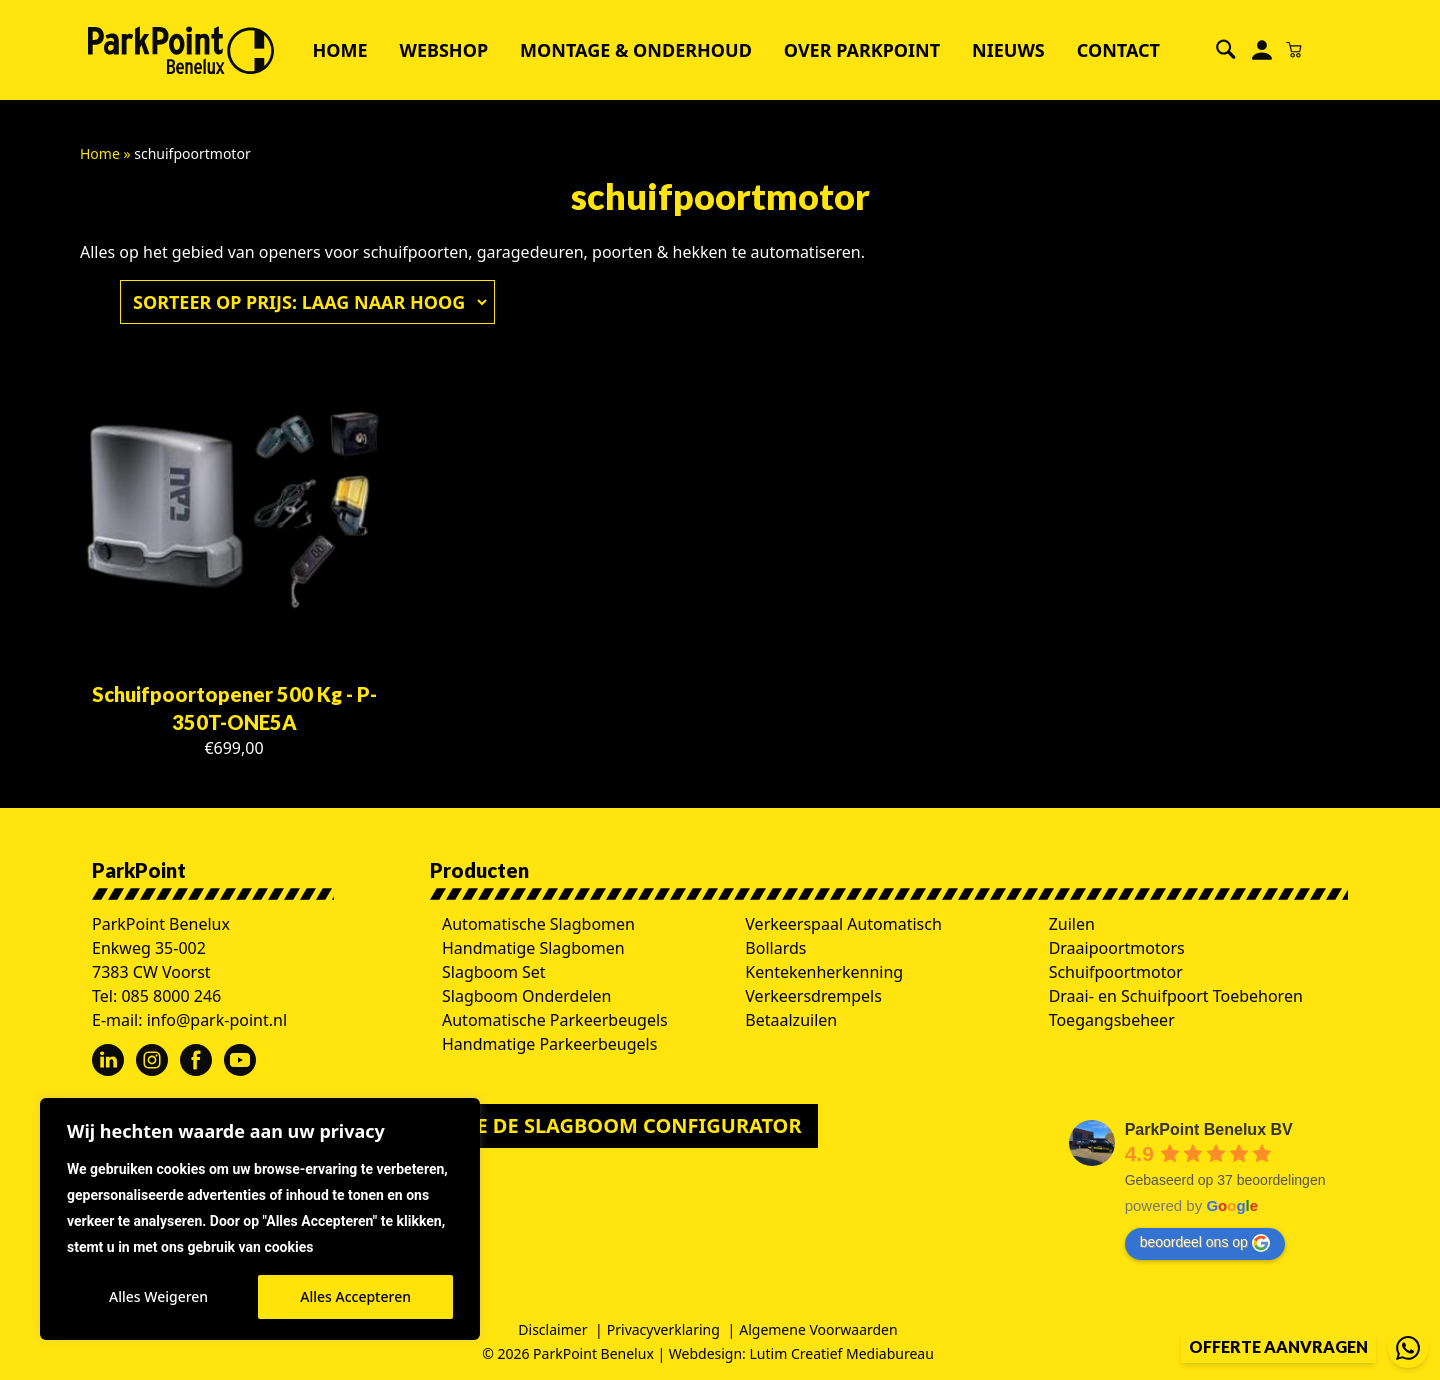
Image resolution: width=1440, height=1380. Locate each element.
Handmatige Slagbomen (533, 948)
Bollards (775, 948)
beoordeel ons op (1205, 1243)
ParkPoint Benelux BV (1209, 1129)
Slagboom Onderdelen (527, 996)
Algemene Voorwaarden (818, 1329)
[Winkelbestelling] (305, 302)
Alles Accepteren (355, 1296)
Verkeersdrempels (813, 996)
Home (339, 50)
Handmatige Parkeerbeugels (549, 1044)
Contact (1118, 50)
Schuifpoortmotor (1116, 972)
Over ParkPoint (862, 50)
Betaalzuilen (791, 1020)
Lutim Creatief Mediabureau (842, 1353)
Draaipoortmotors (1117, 948)
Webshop (444, 50)
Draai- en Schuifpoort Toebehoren (1176, 996)
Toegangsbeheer (1112, 1020)
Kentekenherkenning (824, 972)
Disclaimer (552, 1329)
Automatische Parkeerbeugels (555, 1020)
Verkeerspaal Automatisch (843, 924)
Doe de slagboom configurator (624, 1125)
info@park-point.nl (217, 1020)
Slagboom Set (494, 972)
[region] (260, 1219)
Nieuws (1008, 50)
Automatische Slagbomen (538, 924)
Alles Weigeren (158, 1296)
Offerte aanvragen (1278, 1346)
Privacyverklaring (663, 1329)
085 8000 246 (171, 996)
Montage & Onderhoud (636, 50)
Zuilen (1072, 924)
